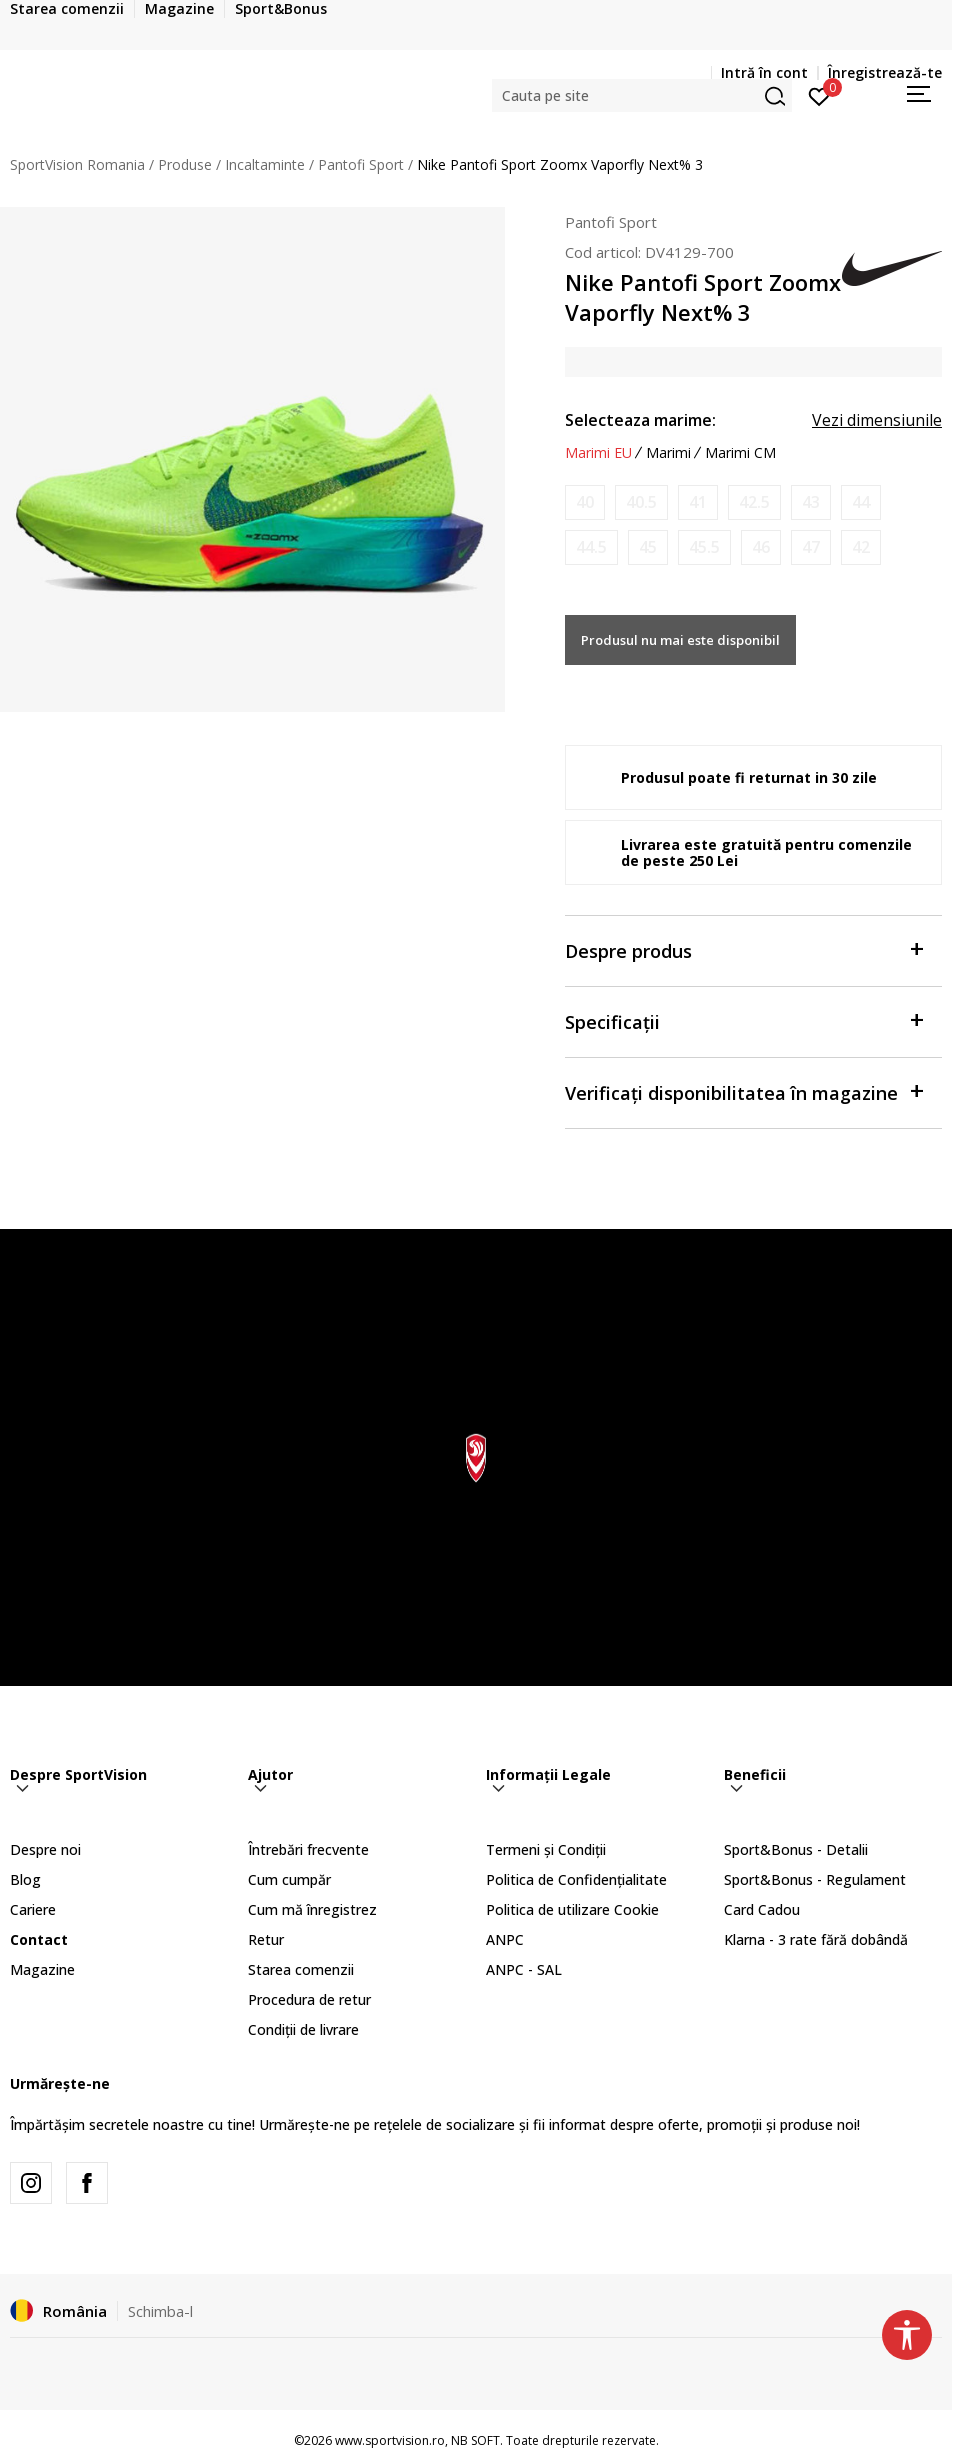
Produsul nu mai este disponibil (680, 640)
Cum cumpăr (289, 1879)
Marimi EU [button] (598, 453)
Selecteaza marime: (640, 420)
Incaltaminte (265, 164)
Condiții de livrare (303, 2029)
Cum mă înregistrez (312, 1909)
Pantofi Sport (361, 164)
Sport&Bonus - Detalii (796, 1849)
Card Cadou (762, 1909)
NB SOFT (475, 2440)
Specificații (743, 1020)
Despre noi (45, 1849)
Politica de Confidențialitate (576, 1879)
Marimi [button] (668, 453)
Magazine (42, 1969)
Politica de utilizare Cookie (572, 1909)
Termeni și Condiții (546, 1849)
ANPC (505, 1939)
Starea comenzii (301, 1969)
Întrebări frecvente (308, 1849)
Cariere (33, 1909)
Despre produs (743, 949)
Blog (25, 1879)
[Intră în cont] (819, 95)
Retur (266, 1939)
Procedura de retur (309, 1999)
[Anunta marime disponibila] (585, 502)
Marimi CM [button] (740, 453)
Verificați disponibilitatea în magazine (743, 1091)
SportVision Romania (77, 164)
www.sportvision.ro (390, 2440)
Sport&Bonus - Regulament (815, 1879)
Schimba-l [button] (160, 2311)
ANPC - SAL (524, 1969)
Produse (185, 164)
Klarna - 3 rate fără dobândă (816, 1939)
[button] (642, 95)
